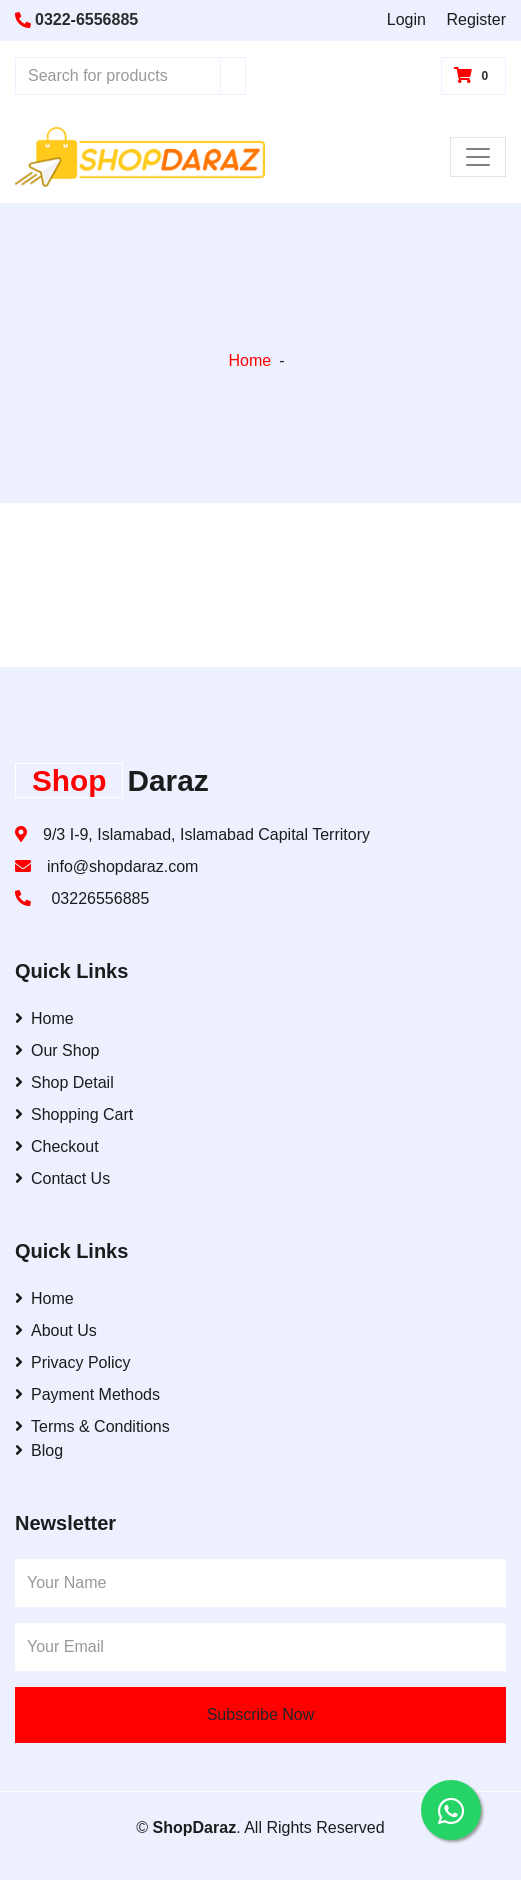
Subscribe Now (261, 1714)
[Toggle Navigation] (478, 157)
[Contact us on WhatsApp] (451, 1810)
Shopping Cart (74, 1114)
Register (476, 19)
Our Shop (57, 1050)
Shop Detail (64, 1082)
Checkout (57, 1146)
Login (406, 19)
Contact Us (62, 1178)
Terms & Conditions (92, 1426)
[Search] (233, 76)
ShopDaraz (195, 1827)
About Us (56, 1330)
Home (249, 360)
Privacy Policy (73, 1362)
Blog (39, 1450)
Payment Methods (87, 1394)
